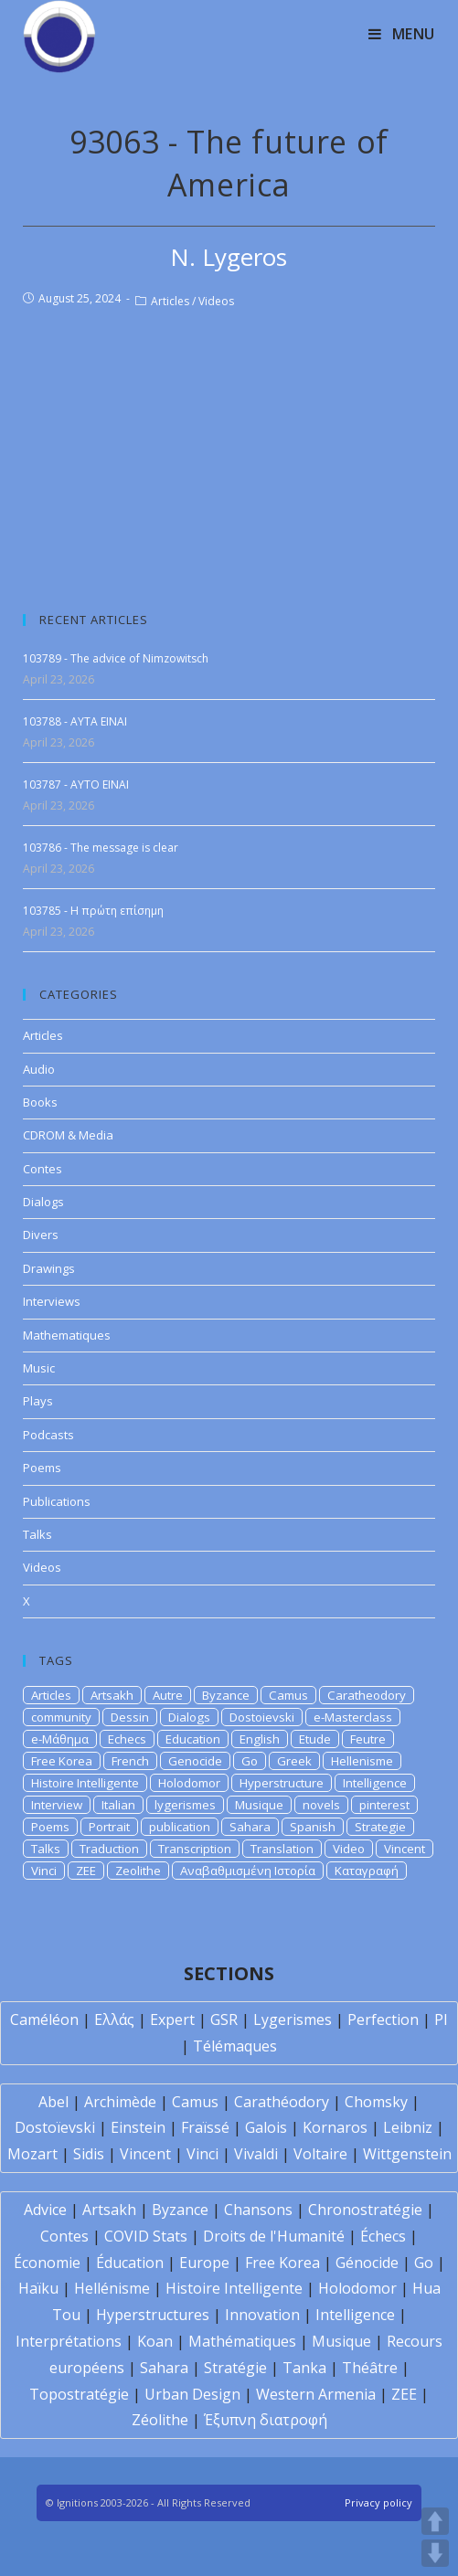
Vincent (404, 1848)
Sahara (250, 1826)
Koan (155, 2341)
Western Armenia (316, 2394)
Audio (39, 1069)
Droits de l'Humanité (274, 2236)
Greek (294, 1761)
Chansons (258, 2210)
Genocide (195, 1761)
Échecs (383, 2236)
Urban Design (192, 2394)
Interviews (51, 1301)
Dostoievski (261, 1717)
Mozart (32, 2154)
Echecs (127, 1739)
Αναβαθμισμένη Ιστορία (247, 1870)
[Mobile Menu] (401, 34)
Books (40, 1102)
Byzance (226, 1695)
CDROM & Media (68, 1135)
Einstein (138, 2127)
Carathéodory (281, 2102)
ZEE (86, 1870)
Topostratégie (79, 2394)
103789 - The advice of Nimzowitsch (115, 658)
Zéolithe (160, 2420)
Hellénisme (112, 2288)
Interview (56, 1805)
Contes (42, 1169)
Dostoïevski (55, 2127)
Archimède (120, 2102)
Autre (168, 1695)
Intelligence (375, 1783)
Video (349, 1848)
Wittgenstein (407, 2154)
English (260, 1739)
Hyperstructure (282, 1783)
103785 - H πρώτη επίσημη (93, 910)
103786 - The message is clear (100, 847)
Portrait (109, 1826)
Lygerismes (292, 2019)
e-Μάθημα (60, 1739)
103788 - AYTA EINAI (75, 721)
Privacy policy (378, 2502)
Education (192, 1739)
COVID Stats (145, 2236)
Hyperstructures (152, 2315)
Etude (315, 1739)
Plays (38, 1401)
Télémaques (235, 2046)
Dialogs (43, 1201)
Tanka (304, 2368)
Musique (259, 1805)
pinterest (384, 1805)
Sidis (88, 2154)
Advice (45, 2210)
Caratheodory (366, 1695)
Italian (118, 1805)
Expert (172, 2019)
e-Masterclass (353, 1717)
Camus (288, 1695)
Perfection (383, 2019)
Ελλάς (114, 2019)
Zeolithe (138, 1870)
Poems (42, 1467)
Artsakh (112, 1695)
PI (441, 2019)
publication (179, 1826)
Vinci (44, 1870)
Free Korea (61, 1761)
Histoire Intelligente (85, 1783)
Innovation (262, 2315)
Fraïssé (205, 2127)
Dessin (130, 1717)
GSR (224, 2019)
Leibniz (407, 2127)
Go (249, 1761)
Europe (204, 2263)
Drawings (49, 1268)
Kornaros (335, 2127)
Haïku (38, 2288)
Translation (282, 1848)
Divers (41, 1234)
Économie (47, 2263)
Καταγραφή (367, 1870)
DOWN (435, 2553)
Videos (216, 301)
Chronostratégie (365, 2210)
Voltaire (320, 2154)
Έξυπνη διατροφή (265, 2420)
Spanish (313, 1826)
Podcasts (48, 1434)
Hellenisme (362, 1761)
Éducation (130, 2263)
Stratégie (235, 2368)
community (61, 1717)
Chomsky (376, 2102)
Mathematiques (67, 1335)
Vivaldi (256, 2154)
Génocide (367, 2263)
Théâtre (370, 2368)
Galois (266, 2127)
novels (321, 1805)
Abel (53, 2102)
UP (435, 2521)
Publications (57, 1501)
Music (39, 1368)
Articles (170, 301)
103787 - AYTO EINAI (76, 784)
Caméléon (44, 2019)
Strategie (380, 1826)
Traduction (109, 1848)
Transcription (194, 1848)
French (130, 1761)
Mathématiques (242, 2341)
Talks (37, 1534)
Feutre (368, 1739)
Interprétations (69, 2341)
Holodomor (189, 1783)
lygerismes (185, 1805)
